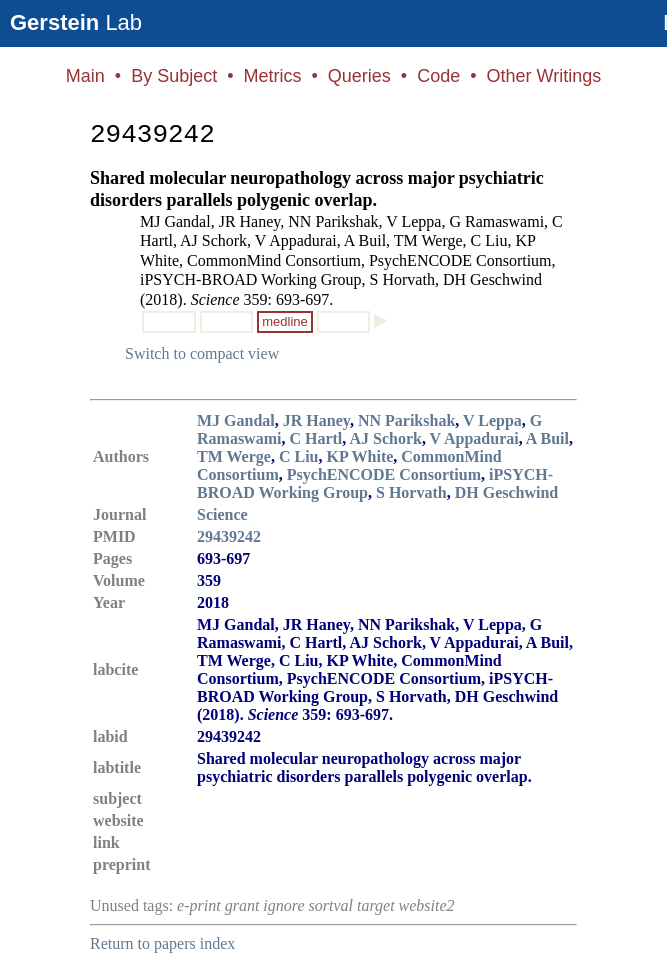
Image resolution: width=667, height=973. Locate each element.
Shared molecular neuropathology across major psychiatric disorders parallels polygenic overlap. (317, 189)
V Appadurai (474, 438)
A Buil (547, 438)
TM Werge (234, 456)
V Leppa (492, 420)
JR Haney (316, 420)
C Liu (299, 456)
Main (85, 76)
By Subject (174, 76)
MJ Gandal (236, 420)
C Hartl (315, 438)
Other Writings (543, 76)
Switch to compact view (202, 353)
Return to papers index (162, 943)
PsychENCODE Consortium (384, 474)
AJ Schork (385, 438)
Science (222, 514)
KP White (359, 456)
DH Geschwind (507, 492)
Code (438, 76)
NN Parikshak (406, 420)
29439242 (229, 536)
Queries (359, 76)
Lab (76, 22)
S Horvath (411, 492)
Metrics (272, 76)
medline (285, 321)
